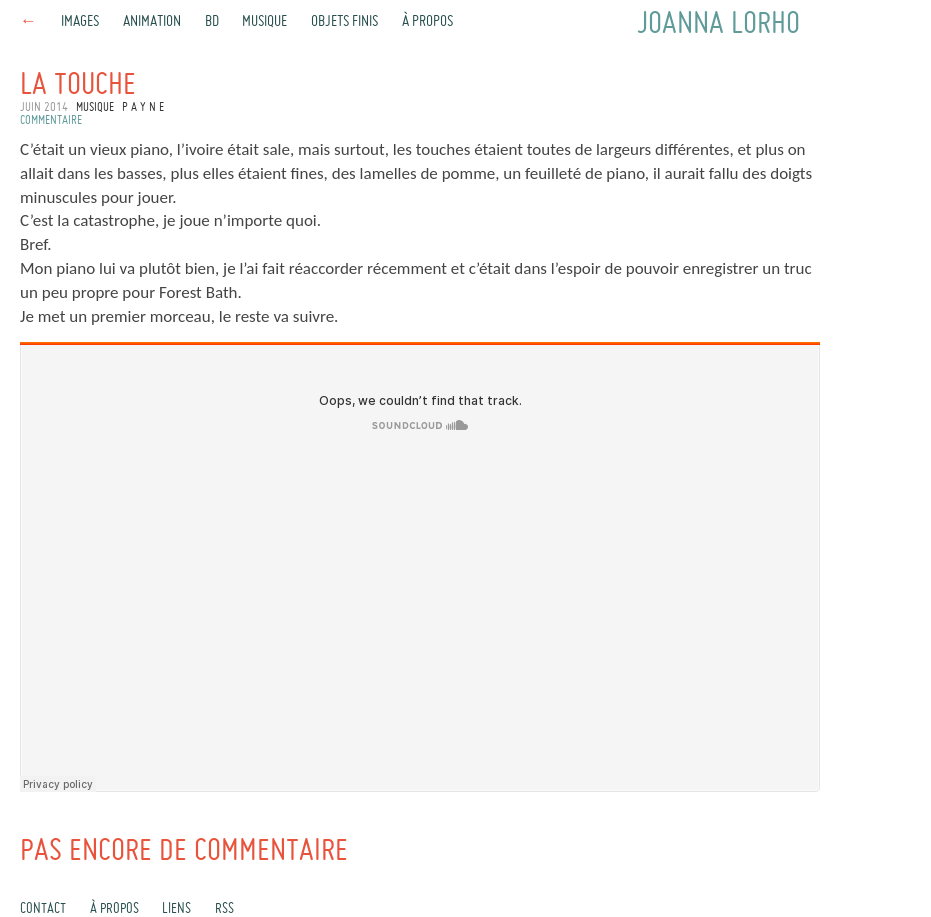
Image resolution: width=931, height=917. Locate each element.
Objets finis (344, 22)
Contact (43, 909)
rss (224, 909)
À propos (427, 22)
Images (80, 22)
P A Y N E (143, 108)
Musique (264, 22)
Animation (152, 22)
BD (212, 22)
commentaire (51, 121)
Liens (176, 909)
